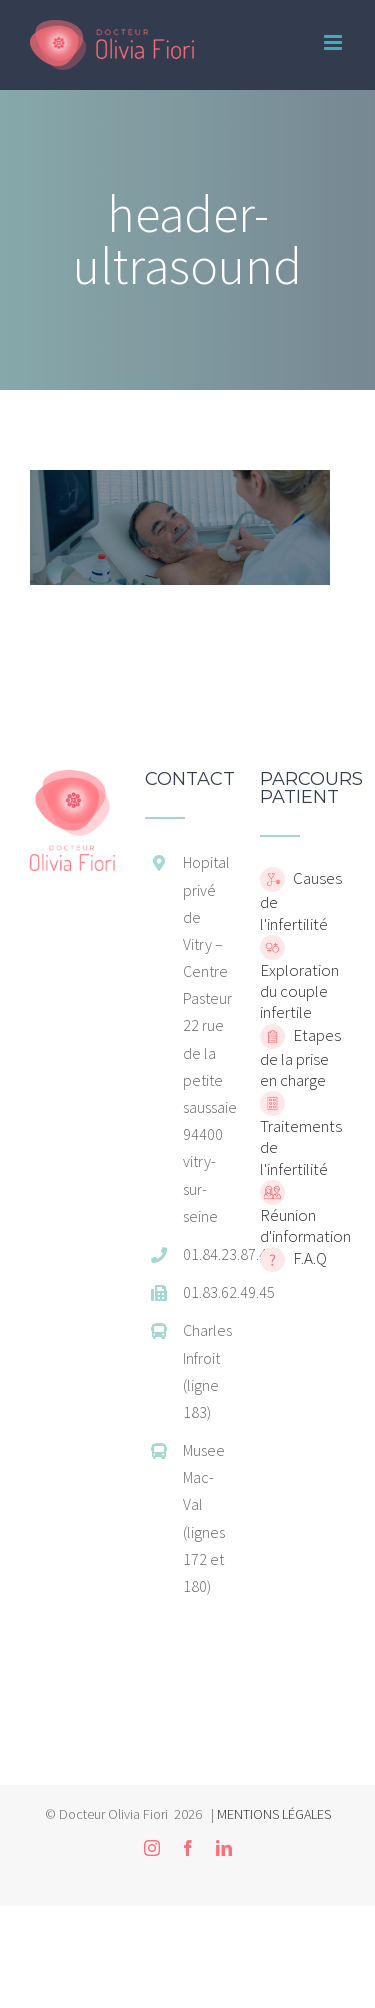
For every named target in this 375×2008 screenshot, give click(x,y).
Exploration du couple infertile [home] (299, 991)
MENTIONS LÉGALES (274, 1814)
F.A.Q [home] (308, 1258)
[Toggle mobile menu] (334, 42)
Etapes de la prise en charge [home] (300, 1057)
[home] (72, 780)
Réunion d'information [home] (305, 1225)
